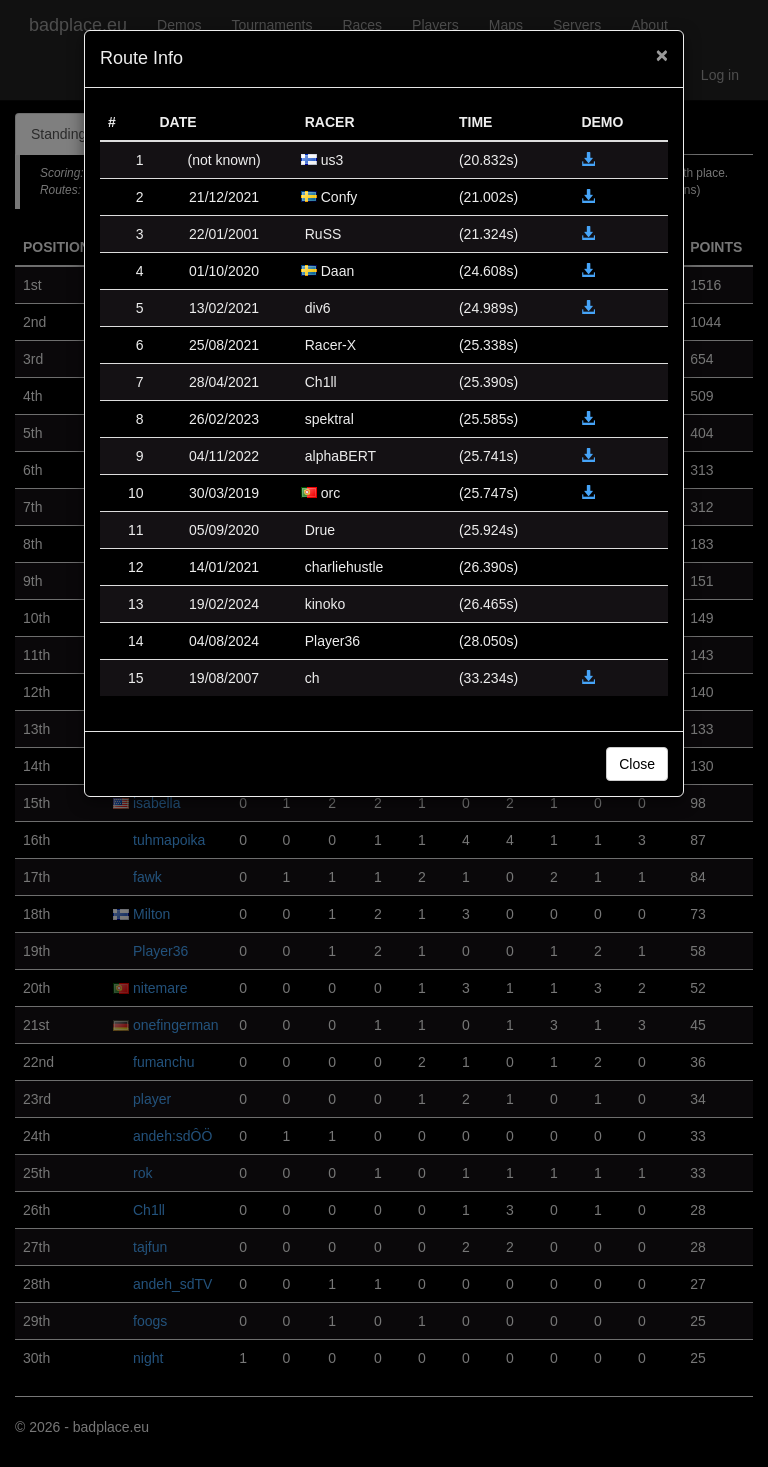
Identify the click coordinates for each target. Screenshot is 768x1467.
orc (330, 493)
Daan (337, 271)
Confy (339, 197)
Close (637, 764)
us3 (332, 160)
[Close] (662, 54)
